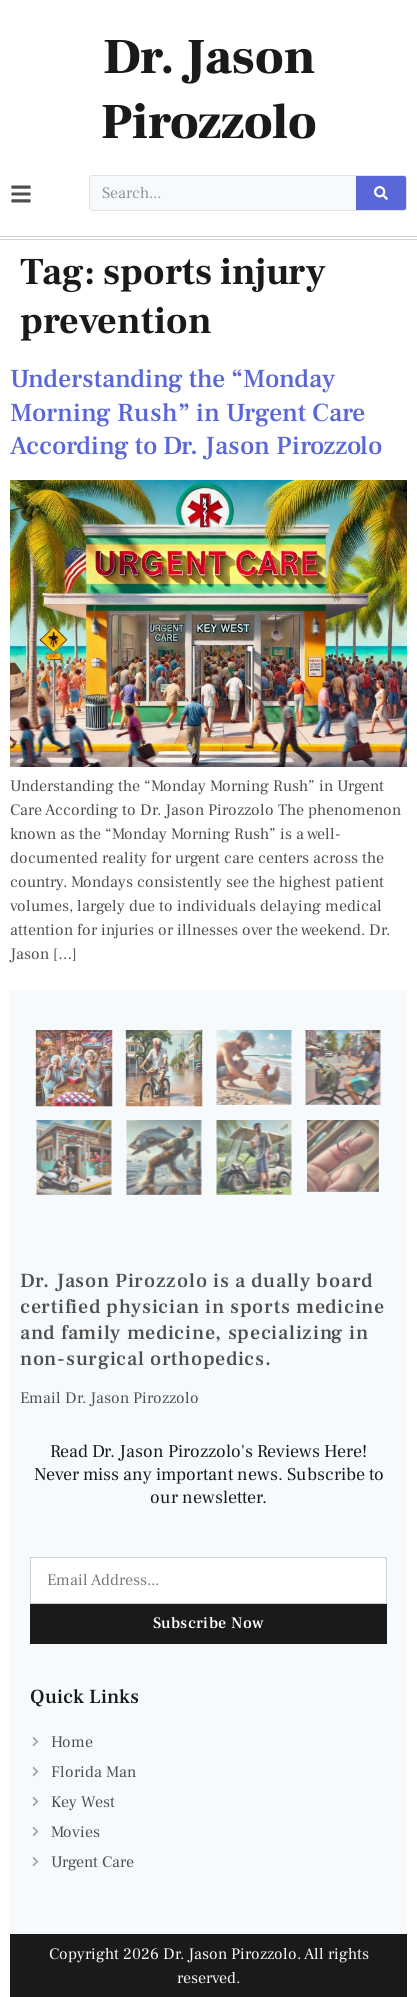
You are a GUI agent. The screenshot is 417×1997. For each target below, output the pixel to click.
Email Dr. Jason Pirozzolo (109, 1398)
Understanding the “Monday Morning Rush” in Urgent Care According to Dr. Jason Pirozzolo (196, 413)
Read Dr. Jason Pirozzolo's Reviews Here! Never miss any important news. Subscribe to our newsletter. (209, 1475)
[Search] (381, 193)
